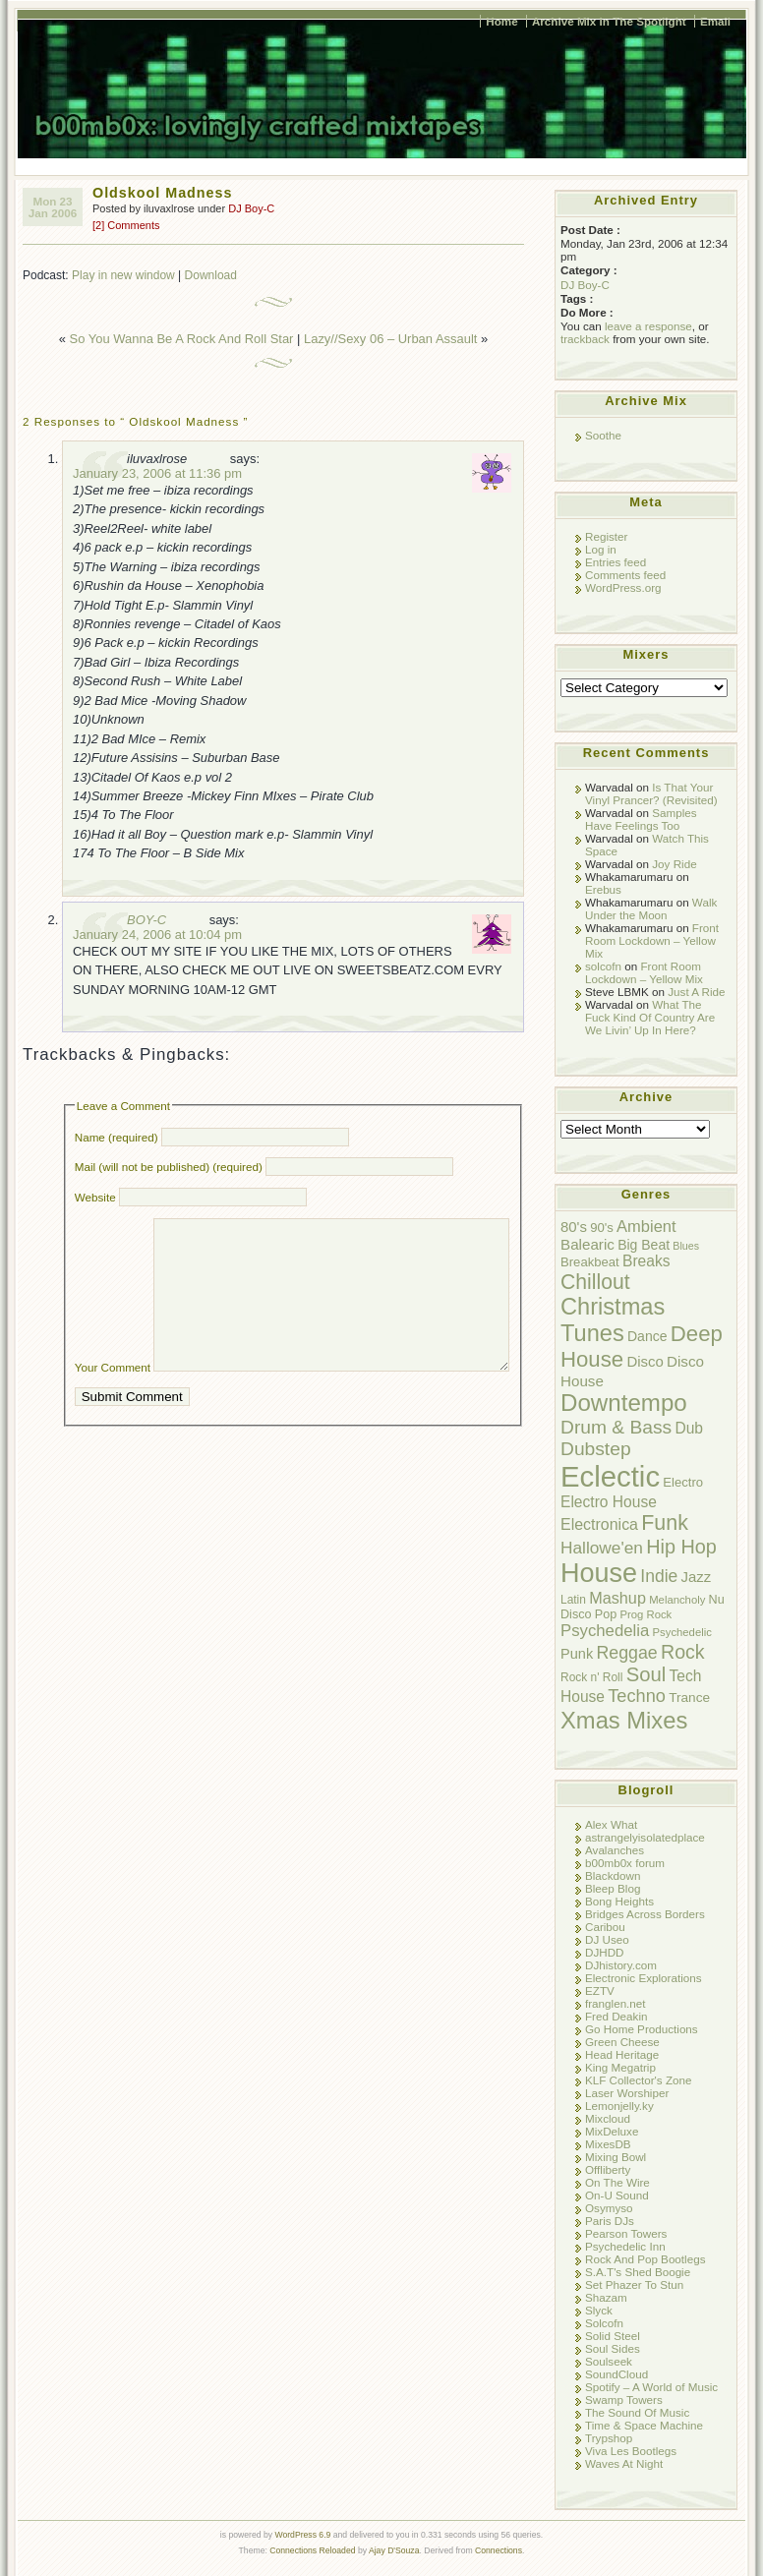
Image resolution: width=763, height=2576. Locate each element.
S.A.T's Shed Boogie (637, 2271)
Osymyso (609, 2207)
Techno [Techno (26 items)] (637, 1696)
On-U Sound (617, 2195)
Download (211, 275)
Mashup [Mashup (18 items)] (617, 1598)
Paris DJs (609, 2220)
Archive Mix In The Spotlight (609, 21)
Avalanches (614, 1850)
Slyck (599, 2310)
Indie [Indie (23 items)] (658, 1576)
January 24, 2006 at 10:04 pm (157, 934)
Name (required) (116, 1137)
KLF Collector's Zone (638, 2080)
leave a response (648, 326)
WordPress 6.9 (302, 2535)
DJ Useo (607, 1939)
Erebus (603, 889)
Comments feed (625, 574)
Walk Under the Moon (651, 908)
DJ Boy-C (251, 208)
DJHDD (604, 1952)
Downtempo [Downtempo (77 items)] (623, 1402)
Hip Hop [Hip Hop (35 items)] (681, 1546)
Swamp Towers (624, 2399)
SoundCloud (616, 2374)
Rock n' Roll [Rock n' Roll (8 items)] (591, 1677)
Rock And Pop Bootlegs (645, 2259)
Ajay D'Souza (394, 2550)
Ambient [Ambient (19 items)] (646, 1226)
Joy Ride (674, 863)
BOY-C (146, 919)
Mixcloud (607, 2118)
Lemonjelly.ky (619, 2105)
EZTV (600, 1990)
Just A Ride (696, 991)
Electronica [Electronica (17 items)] (599, 1524)
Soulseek (608, 2361)
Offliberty (607, 2169)
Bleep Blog (612, 1888)
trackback (585, 338)
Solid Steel (612, 2335)
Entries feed (615, 562)
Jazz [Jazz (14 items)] (696, 1576)
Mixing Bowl (615, 2156)
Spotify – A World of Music (651, 2386)
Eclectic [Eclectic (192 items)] (610, 1476)
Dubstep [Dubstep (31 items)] (595, 1448)
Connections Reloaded (312, 2550)
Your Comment (112, 1396)
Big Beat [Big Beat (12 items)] (643, 1245)
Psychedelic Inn (625, 2246)
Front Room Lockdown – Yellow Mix (652, 940)
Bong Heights (619, 1901)
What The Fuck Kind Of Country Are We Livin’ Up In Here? (650, 1017)
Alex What (611, 1824)
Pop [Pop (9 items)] (605, 1614)
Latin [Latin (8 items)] (573, 1600)
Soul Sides (612, 2348)
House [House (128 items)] (598, 1573)
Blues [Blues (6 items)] (686, 1246)
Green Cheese (622, 2041)
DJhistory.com (621, 1965)
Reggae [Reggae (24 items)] (626, 1653)
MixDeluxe (611, 2131)
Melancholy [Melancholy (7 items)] (677, 1600)
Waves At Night (624, 2463)
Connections (498, 2550)
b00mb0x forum (625, 1862)
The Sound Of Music (637, 2412)
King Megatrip (620, 2067)
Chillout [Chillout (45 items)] (595, 1281)
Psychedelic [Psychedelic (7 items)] (682, 1632)
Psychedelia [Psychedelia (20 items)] (604, 1630)
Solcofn (604, 2322)
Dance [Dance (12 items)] (647, 1336)
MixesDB (608, 2143)
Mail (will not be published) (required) (169, 1166)
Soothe (603, 435)
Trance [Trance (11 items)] (689, 1697)
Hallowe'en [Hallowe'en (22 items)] (601, 1547)
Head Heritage (622, 2054)
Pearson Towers (626, 2233)
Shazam (606, 2297)
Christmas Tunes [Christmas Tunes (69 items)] (612, 1320)
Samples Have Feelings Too (641, 819)
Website (95, 1197)
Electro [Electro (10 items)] (683, 1482)
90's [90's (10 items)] (602, 1227)
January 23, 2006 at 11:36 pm (157, 473)
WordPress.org (623, 587)
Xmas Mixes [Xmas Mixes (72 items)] (623, 1720)
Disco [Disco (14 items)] (644, 1361)
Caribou (605, 1926)
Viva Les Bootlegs (630, 2450)
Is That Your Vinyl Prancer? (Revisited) (651, 793)
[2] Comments (125, 225)
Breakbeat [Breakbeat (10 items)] (589, 1262)
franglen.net (615, 2003)
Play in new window (123, 275)
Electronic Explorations (643, 1977)
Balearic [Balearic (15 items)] (587, 1244)
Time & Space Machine (644, 2425)
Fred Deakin (616, 2016)
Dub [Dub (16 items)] (689, 1428)
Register (606, 536)
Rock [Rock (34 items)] (683, 1652)
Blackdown (612, 1875)
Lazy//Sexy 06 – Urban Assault (390, 338)
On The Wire (617, 2182)
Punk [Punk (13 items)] (576, 1654)
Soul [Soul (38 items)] (646, 1674)
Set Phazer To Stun (634, 2284)
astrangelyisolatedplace (645, 1837)
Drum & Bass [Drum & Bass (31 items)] (616, 1427)
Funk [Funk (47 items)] (664, 1523)
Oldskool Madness (162, 193)
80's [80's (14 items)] (573, 1226)
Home (501, 21)
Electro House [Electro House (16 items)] (608, 1501)
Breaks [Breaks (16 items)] (646, 1261)
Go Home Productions (641, 2028)
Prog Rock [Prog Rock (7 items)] (645, 1614)
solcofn (603, 966)
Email (715, 21)
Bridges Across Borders (645, 1913)
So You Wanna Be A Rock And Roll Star (182, 338)
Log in (600, 549)
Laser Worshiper (627, 2092)
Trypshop (608, 2437)
